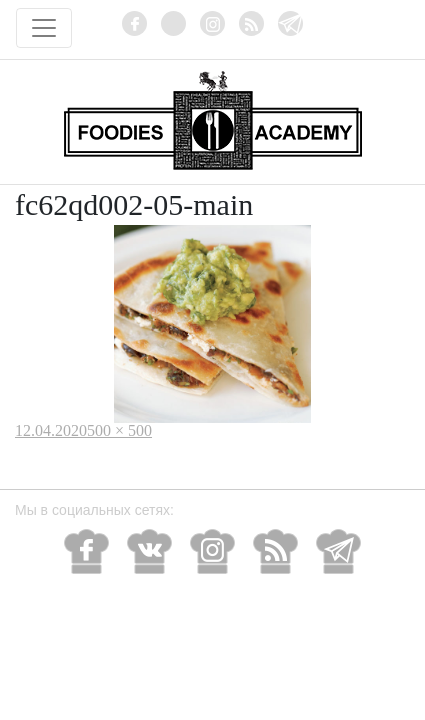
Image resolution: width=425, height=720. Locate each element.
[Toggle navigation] (44, 28)
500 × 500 (119, 430)
